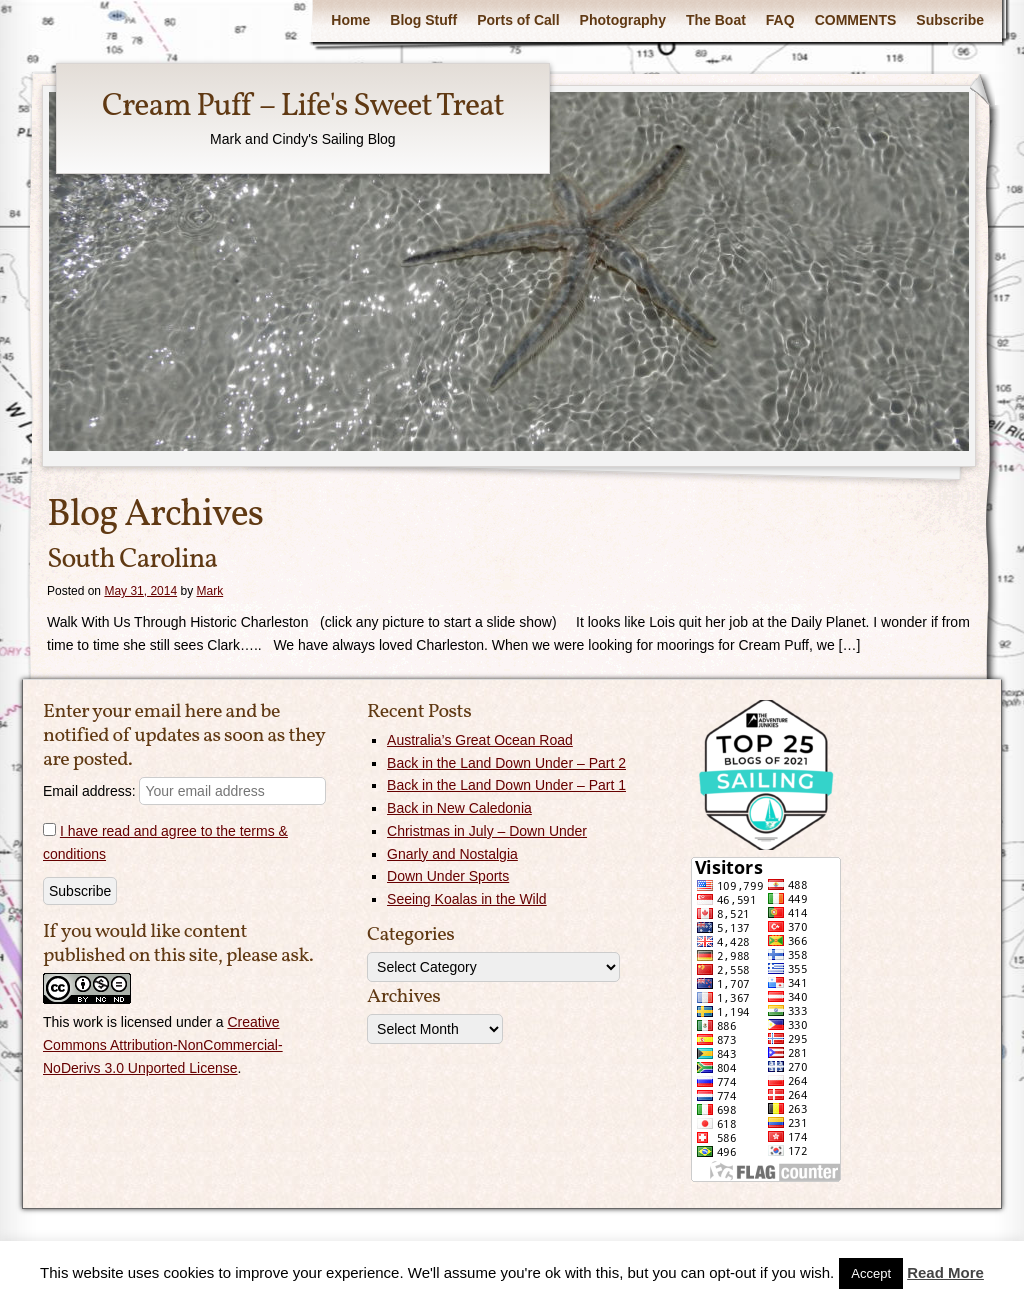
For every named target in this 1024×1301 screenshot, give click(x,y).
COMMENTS (856, 20)
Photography (623, 20)
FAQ (780, 20)
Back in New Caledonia (459, 808)
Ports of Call (518, 20)
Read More (945, 1272)
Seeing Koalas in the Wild (467, 899)
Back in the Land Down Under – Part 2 (506, 763)
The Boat (716, 20)
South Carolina (132, 559)
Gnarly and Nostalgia (452, 854)
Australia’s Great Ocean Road (480, 740)
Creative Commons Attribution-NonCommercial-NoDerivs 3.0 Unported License (163, 1045)
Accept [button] (871, 1273)
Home (350, 20)
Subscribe (950, 20)
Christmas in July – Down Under (487, 831)
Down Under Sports (448, 876)
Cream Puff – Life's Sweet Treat (303, 107)
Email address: (184, 791)
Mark (209, 591)
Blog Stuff (423, 20)
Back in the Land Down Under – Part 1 (506, 785)
